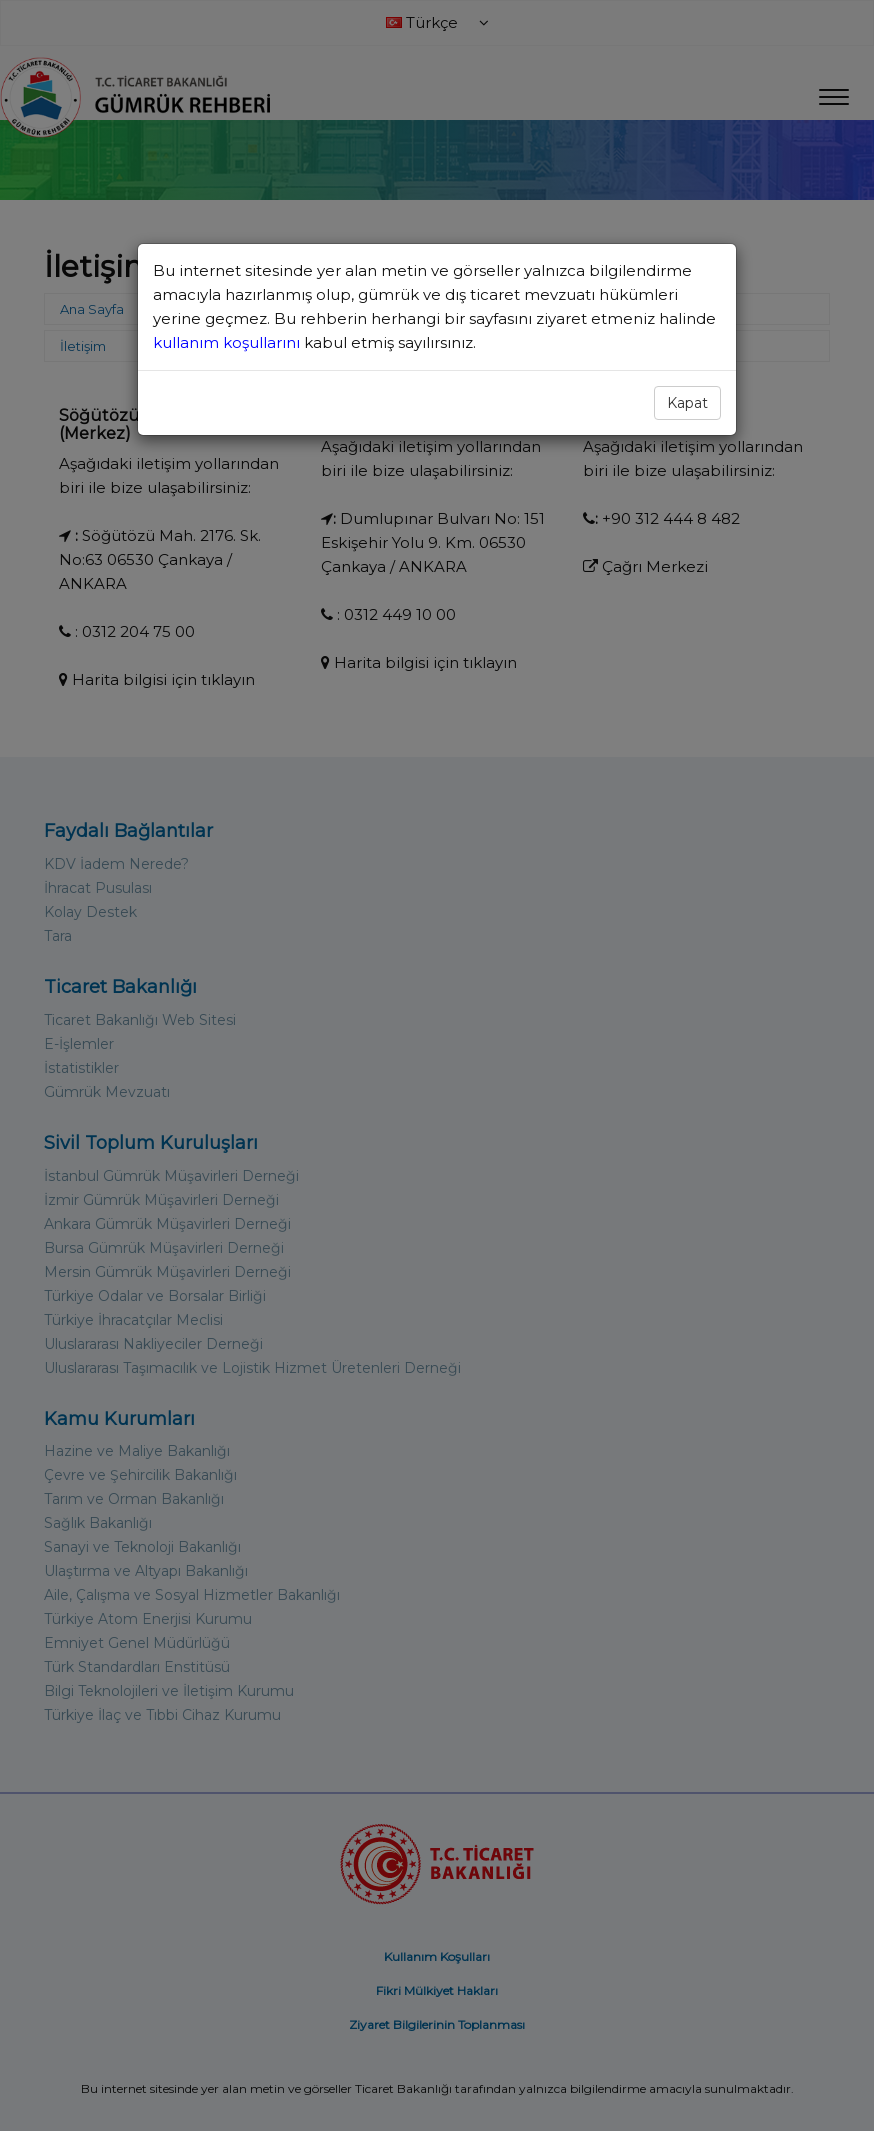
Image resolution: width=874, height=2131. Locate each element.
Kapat (687, 403)
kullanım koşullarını (228, 342)
